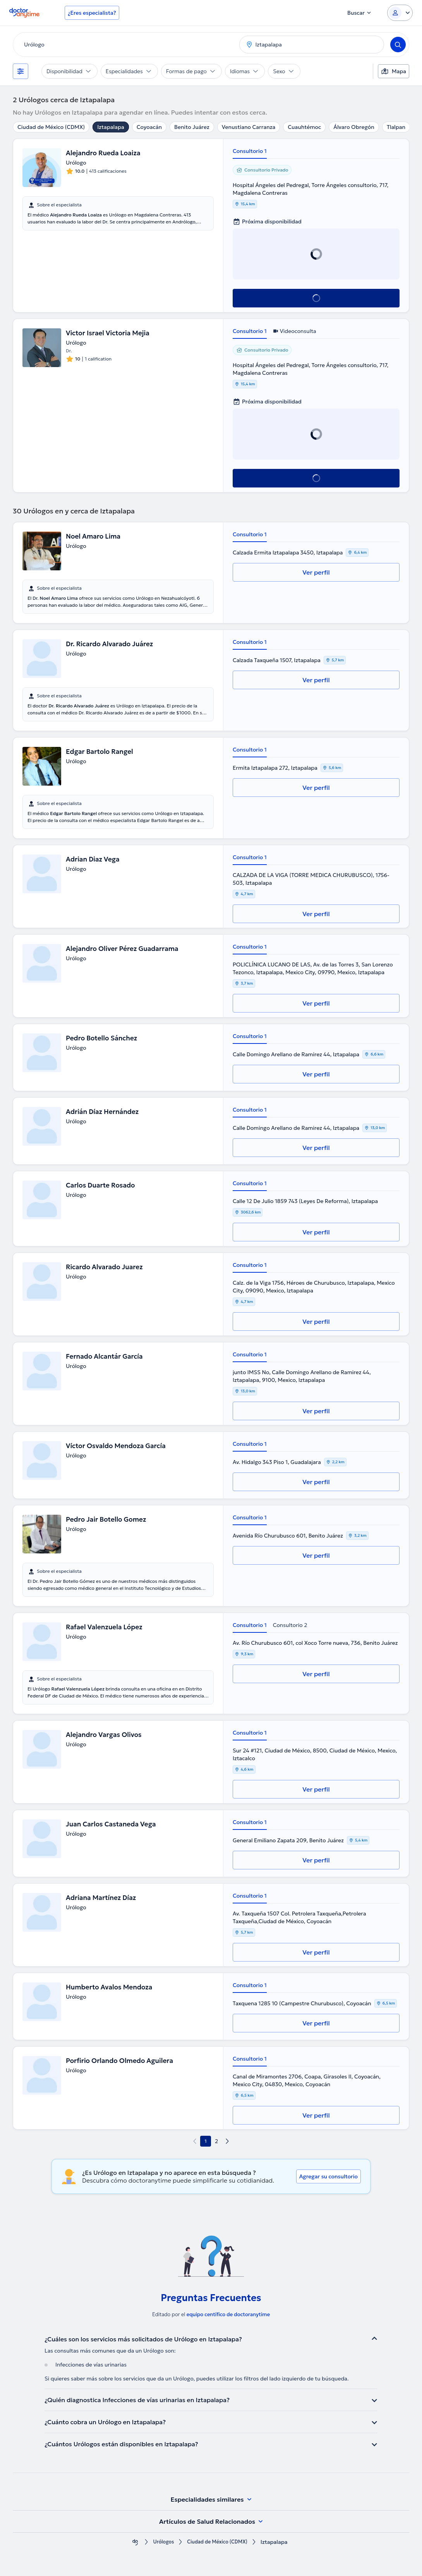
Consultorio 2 (290, 1625)
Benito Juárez (191, 127)
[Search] (398, 44)
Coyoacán (149, 127)
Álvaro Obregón (353, 127)
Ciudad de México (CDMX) (51, 127)
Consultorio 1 (250, 151)
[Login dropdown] (400, 13)
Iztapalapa (110, 127)
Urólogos (160, 2542)
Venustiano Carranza (249, 127)
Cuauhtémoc (304, 127)
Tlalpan (396, 127)
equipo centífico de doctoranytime (228, 2314)
